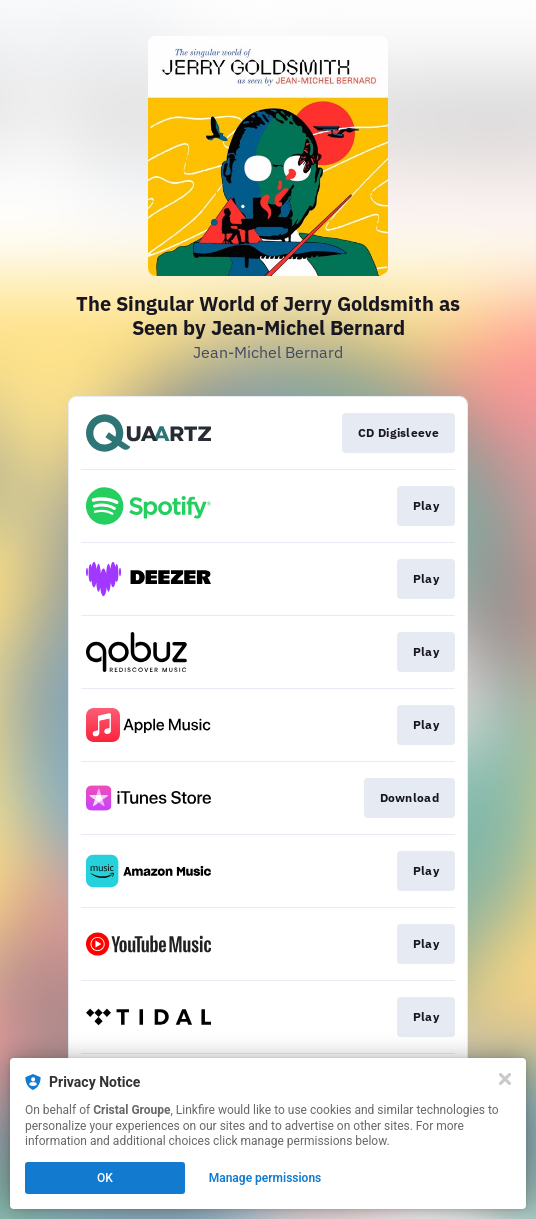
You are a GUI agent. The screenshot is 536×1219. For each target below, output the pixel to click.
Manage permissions (265, 1178)
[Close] (505, 1079)
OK (105, 1178)
